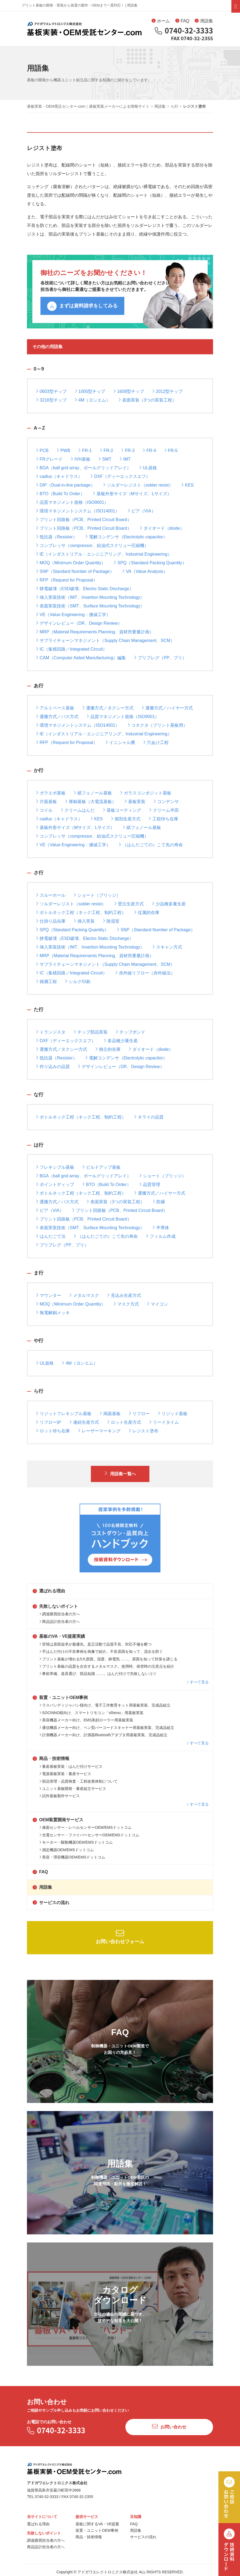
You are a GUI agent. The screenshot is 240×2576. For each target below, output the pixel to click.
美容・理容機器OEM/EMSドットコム (72, 1857)
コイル (44, 810)
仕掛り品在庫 (51, 920)
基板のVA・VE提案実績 (59, 1636)
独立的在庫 (108, 1049)
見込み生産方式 (124, 1295)
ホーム (161, 21)
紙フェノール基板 (93, 792)
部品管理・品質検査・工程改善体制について (78, 1781)
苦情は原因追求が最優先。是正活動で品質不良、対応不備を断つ (95, 1644)
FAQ (182, 21)
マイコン (157, 1303)
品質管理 (149, 1184)
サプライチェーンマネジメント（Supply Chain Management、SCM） (105, 640)
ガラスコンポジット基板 (145, 792)
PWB (63, 450)
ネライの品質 (149, 1116)
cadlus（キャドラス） (59, 476)
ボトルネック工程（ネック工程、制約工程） (81, 912)
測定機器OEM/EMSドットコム (66, 1850)
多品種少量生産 (121, 1040)
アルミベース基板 (55, 707)
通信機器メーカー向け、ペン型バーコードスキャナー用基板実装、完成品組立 (106, 1727)
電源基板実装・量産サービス (65, 1774)
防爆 (159, 1201)
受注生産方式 (129, 903)
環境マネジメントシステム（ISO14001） (77, 510)
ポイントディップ (55, 1184)
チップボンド (130, 1031)
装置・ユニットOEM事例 (60, 1697)
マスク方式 (126, 1303)
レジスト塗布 (143, 1430)
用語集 (204, 21)
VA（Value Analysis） (145, 571)
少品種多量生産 (169, 903)
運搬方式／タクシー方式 (107, 707)
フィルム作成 (161, 1236)
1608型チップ (128, 391)
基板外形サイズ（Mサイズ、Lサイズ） (132, 493)
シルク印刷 (77, 981)
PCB (42, 450)
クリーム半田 (164, 810)
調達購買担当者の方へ (59, 1614)
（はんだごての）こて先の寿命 (151, 844)
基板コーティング (122, 810)
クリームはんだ (78, 810)
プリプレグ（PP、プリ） (160, 657)
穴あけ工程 (156, 742)
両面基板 (110, 1413)
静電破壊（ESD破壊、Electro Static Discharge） (84, 588)
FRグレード (49, 458)
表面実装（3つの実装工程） (147, 399)
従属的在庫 (146, 912)
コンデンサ (166, 801)
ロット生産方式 (124, 1422)
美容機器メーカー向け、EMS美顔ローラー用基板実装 (86, 1720)
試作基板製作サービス (59, 1796)
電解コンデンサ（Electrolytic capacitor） (126, 536)
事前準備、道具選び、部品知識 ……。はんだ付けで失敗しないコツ (97, 1673)
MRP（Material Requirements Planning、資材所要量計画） (95, 631)
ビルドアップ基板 (101, 1167)
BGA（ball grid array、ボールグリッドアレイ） (83, 467)
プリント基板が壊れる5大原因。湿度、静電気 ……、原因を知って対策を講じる (108, 1659)
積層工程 (46, 981)
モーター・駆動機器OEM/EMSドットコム (76, 1842)
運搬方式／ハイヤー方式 (167, 707)
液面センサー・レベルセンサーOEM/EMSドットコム (85, 1827)
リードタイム (164, 1422)
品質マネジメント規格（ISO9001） (72, 502)
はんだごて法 (51, 1236)
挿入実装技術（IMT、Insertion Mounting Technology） (90, 597)
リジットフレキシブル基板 (63, 1413)
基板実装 (134, 801)
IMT (125, 458)
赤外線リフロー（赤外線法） (145, 972)
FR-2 (106, 450)
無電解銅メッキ (53, 1312)
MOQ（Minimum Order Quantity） (70, 562)
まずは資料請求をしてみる (82, 306)
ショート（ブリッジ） (97, 895)
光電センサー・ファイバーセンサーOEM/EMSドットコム (89, 1835)
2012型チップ (167, 391)
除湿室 (111, 920)
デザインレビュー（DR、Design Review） (79, 623)
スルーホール (51, 895)
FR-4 (149, 450)
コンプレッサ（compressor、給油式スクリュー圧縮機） (92, 545)
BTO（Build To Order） (60, 493)
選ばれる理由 (49, 1591)
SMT (104, 458)
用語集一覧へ (120, 1473)
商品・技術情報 (51, 1758)
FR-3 (128, 450)
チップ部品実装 (91, 1031)
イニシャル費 (120, 742)
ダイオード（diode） (162, 528)
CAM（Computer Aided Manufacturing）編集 (81, 657)
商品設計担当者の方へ (59, 1621)
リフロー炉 (48, 1422)
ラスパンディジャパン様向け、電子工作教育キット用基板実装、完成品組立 (104, 1705)
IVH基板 (80, 458)
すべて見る (198, 1682)
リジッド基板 (172, 1413)
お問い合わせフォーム (120, 1936)
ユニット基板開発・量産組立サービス (72, 1788)
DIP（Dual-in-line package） (65, 484)
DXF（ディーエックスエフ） (120, 476)
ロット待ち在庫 (53, 1430)
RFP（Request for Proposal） (66, 579)
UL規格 (148, 467)
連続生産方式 (84, 1422)
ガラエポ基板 (51, 792)
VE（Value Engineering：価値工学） (73, 614)
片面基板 (46, 801)
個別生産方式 (125, 818)
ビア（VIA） (142, 510)
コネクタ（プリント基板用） (157, 725)
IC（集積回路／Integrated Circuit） (71, 648)
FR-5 (171, 450)
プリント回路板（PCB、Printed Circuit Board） (84, 519)
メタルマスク (84, 1295)
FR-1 (85, 450)
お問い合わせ (169, 2426)
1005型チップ (90, 391)
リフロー (139, 1413)
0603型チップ (51, 391)
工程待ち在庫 (163, 818)
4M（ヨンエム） (92, 399)
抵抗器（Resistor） (56, 536)
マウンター (48, 1295)
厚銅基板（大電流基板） (90, 801)
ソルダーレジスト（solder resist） (138, 484)
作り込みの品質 (53, 1066)
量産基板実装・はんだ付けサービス (70, 1766)
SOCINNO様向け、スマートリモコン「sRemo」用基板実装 (91, 1713)
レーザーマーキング (99, 1430)
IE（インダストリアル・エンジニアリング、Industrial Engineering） (104, 553)
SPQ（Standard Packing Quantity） (150, 562)
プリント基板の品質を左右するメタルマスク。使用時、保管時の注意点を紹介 (106, 1666)
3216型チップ (51, 399)
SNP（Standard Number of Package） (75, 571)
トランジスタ (51, 1031)
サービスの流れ (51, 1902)
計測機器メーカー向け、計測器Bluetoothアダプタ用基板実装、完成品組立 (103, 1735)
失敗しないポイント (55, 1606)
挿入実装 (84, 920)
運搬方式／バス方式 (57, 716)
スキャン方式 (167, 946)
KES (187, 484)
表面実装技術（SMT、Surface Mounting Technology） (90, 605)
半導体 (160, 1227)
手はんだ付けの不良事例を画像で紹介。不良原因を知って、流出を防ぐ (101, 1651)
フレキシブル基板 (55, 1167)
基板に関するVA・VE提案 (97, 2524)
